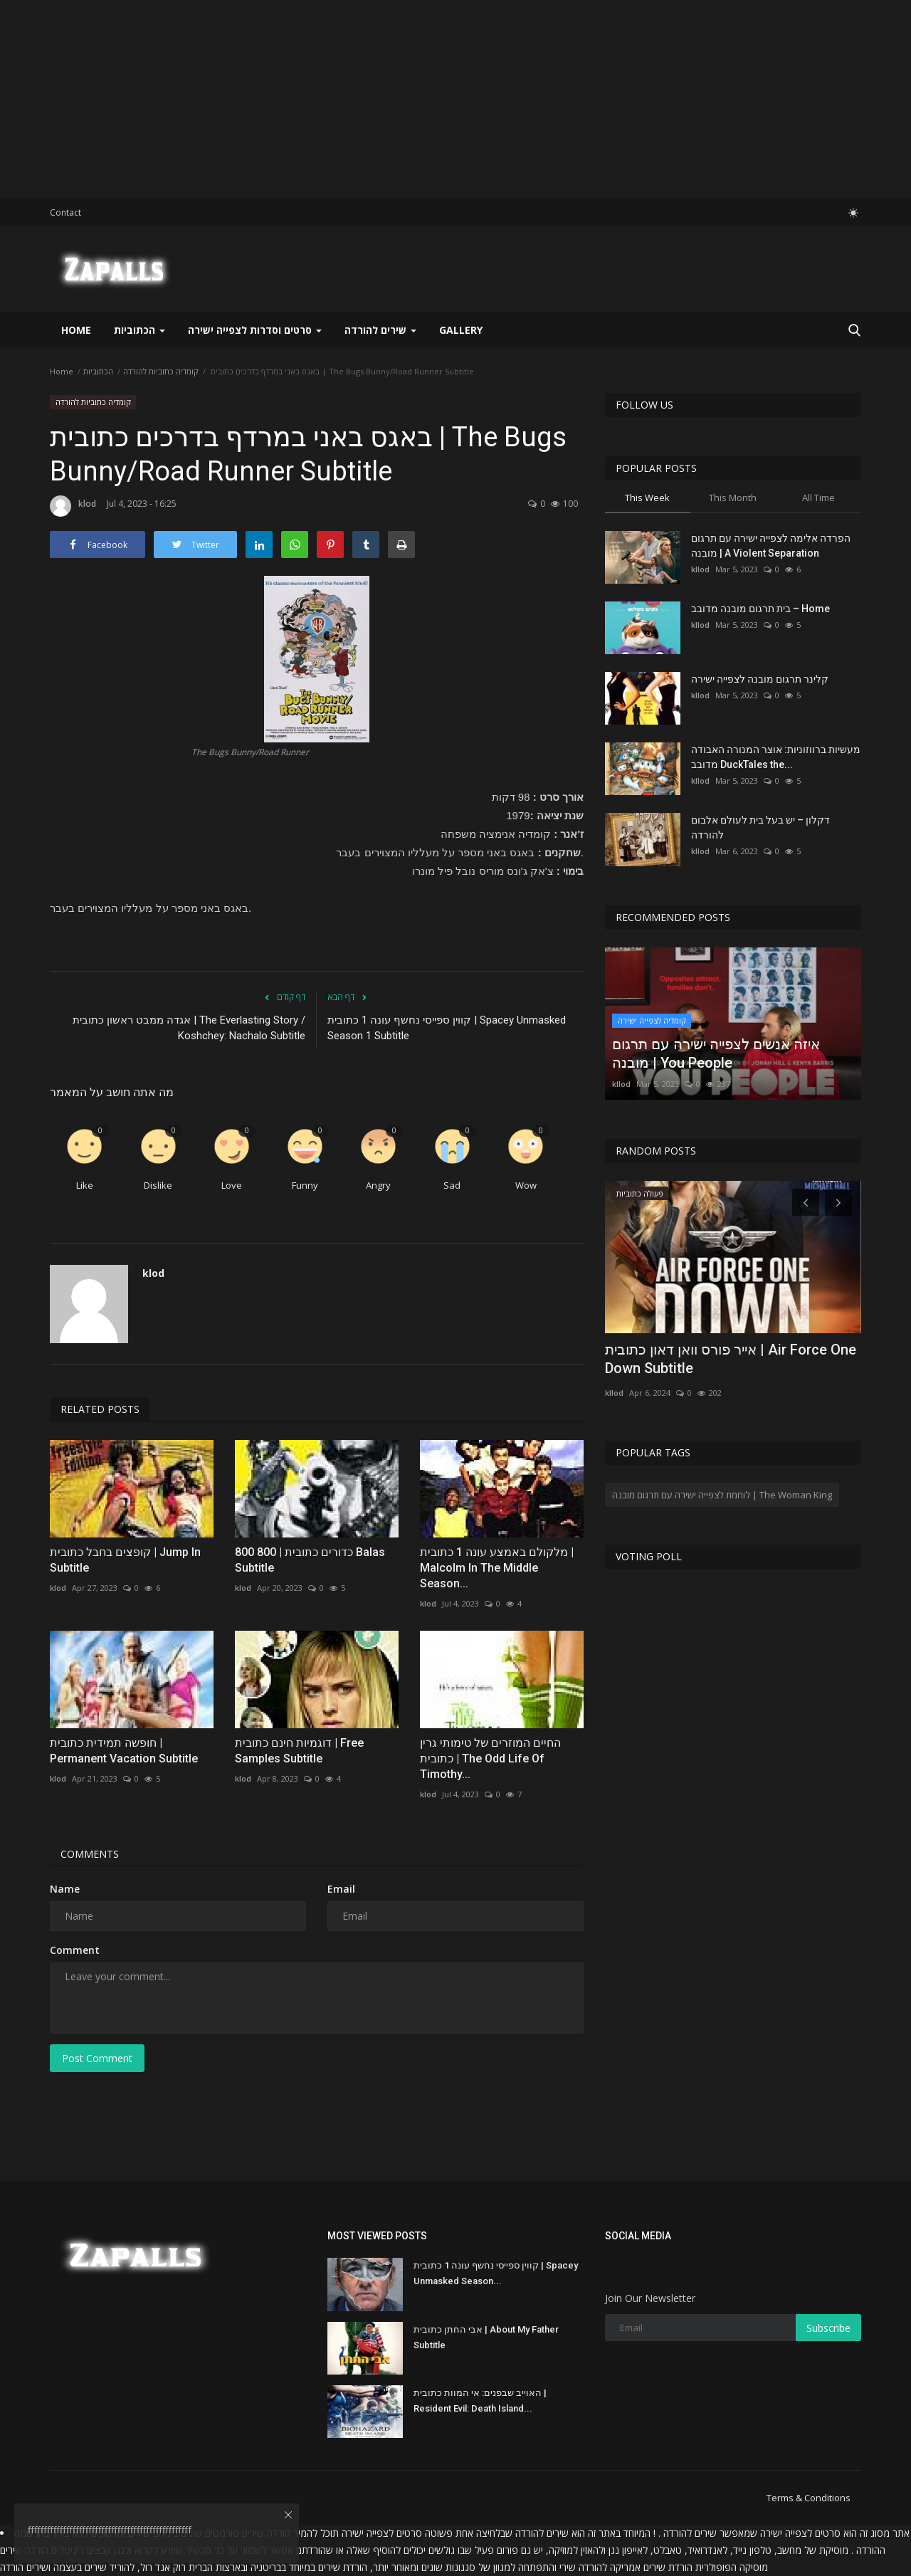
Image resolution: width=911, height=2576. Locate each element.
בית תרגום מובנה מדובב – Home (760, 608)
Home (76, 330)
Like (84, 1185)
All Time (818, 497)
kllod (700, 569)
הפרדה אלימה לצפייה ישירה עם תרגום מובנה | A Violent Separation (771, 545)
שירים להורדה (542, 2533)
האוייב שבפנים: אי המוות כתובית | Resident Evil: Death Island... (480, 2400)
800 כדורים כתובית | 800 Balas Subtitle (310, 1559)
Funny (305, 1185)
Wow (526, 1185)
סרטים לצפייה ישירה (800, 2533)
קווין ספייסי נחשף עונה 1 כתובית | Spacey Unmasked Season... (496, 2273)
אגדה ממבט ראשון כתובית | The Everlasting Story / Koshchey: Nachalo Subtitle (189, 1028)
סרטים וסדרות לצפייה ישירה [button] (255, 330)
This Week (647, 497)
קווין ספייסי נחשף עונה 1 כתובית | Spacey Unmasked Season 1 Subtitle (446, 1028)
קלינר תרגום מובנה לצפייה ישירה (759, 679)
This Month (733, 497)
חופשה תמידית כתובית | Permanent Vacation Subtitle (124, 1750)
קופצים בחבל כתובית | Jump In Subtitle (125, 1559)
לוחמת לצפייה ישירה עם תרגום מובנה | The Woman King (722, 1494)
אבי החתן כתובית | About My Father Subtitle (486, 2337)
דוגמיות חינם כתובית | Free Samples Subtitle (299, 1750)
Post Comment (97, 2058)
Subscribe (828, 2328)
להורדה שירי (583, 2567)
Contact (65, 212)
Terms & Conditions (809, 2497)
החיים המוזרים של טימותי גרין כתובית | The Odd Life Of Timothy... (490, 1758)
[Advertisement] (427, 99)
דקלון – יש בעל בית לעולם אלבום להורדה (760, 827)
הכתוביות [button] (139, 330)
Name (65, 1889)
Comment (75, 1950)
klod (73, 506)
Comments (89, 1854)
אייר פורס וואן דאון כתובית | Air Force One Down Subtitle (730, 1359)
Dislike (158, 1185)
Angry (378, 1185)
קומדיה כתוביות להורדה (161, 371)
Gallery (461, 330)
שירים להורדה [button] (380, 330)
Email (341, 1889)
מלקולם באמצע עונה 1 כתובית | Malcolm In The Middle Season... (497, 1567)
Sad (451, 1185)
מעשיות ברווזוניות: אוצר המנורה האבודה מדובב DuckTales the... (775, 757)
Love (231, 1185)
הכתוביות (98, 371)
